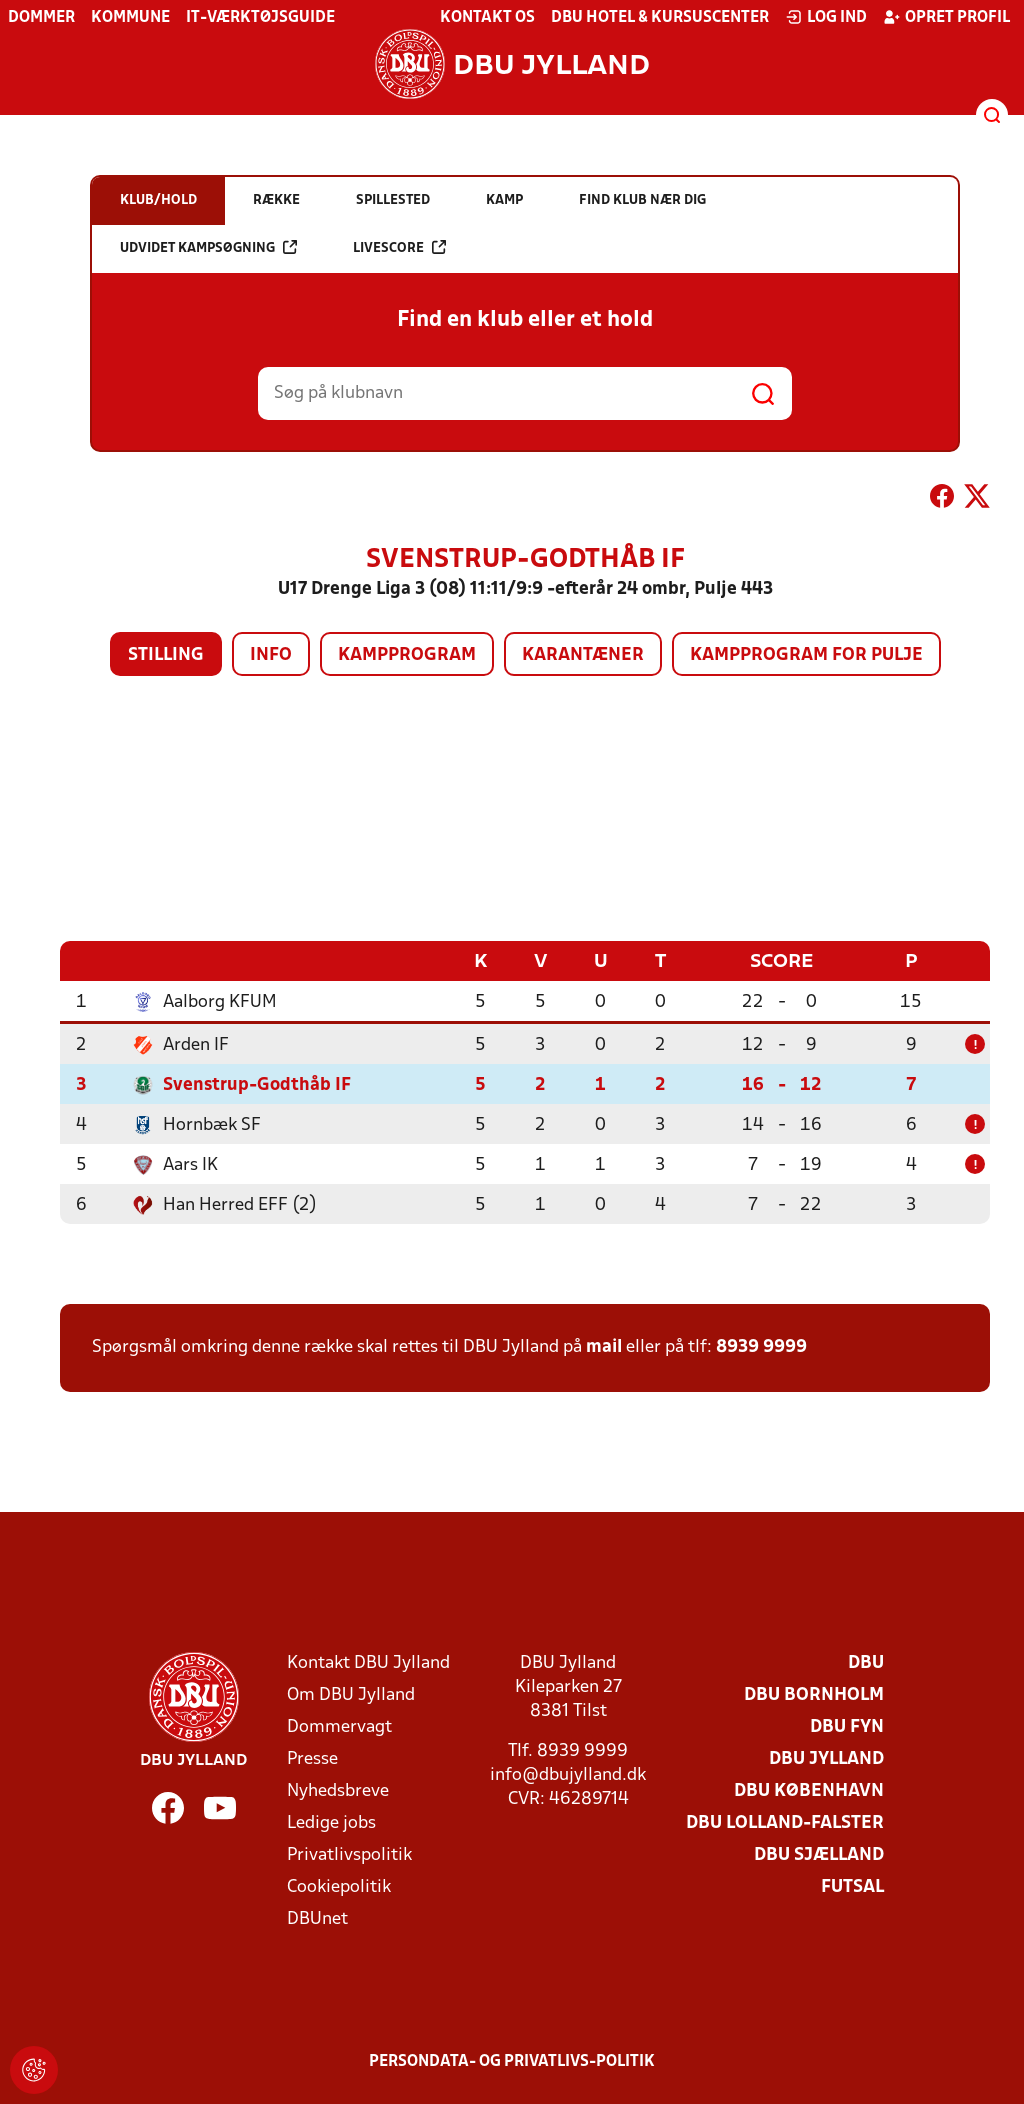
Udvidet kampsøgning (208, 247)
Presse (312, 1758)
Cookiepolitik (339, 1886)
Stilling (166, 655)
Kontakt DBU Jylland (368, 1662)
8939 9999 (761, 1346)
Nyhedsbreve (338, 1790)
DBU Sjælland (819, 1854)
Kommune (130, 18)
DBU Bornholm (814, 1694)
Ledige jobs (331, 1822)
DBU (866, 1662)
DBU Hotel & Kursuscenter (660, 18)
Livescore (399, 247)
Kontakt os (487, 18)
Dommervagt (339, 1726)
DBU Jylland (826, 1758)
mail (604, 1346)
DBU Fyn (847, 1726)
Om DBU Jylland (351, 1694)
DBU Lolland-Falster (785, 1822)
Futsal (852, 1886)
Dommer (41, 18)
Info (271, 655)
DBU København (809, 1790)
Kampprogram (407, 655)
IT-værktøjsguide (260, 18)
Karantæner (583, 655)
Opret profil (946, 17)
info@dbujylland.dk (568, 1774)
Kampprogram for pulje (806, 655)
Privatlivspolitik (349, 1854)
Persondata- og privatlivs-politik (512, 2061)
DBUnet (317, 1918)
